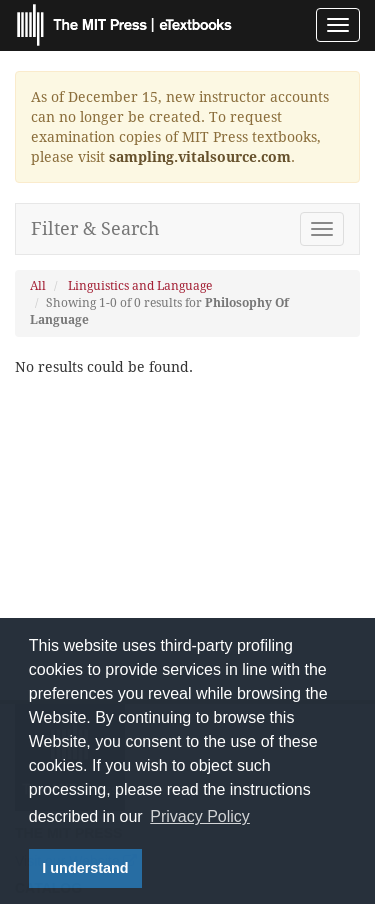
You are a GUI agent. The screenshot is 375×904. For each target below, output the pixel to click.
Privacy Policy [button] (200, 816)
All (38, 286)
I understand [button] (85, 868)
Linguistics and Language (140, 286)
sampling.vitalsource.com (200, 157)
